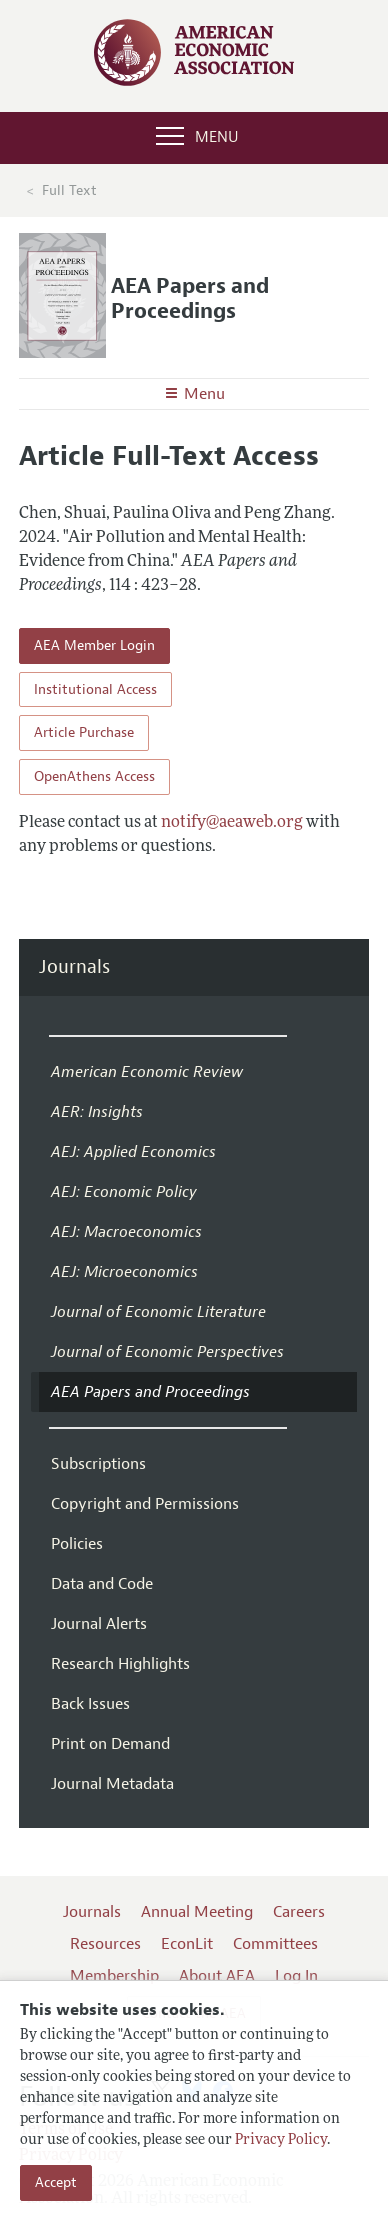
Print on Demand (110, 1744)
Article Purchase (84, 732)
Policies (77, 1544)
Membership (114, 1976)
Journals (74, 967)
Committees (275, 1944)
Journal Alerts (99, 1624)
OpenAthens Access (94, 776)
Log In (296, 1976)
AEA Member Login (94, 645)
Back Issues (90, 1704)
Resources (105, 1944)
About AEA (217, 1976)
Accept (56, 2182)
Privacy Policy (281, 2140)
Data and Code (102, 1584)
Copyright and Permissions (145, 1504)
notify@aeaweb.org (232, 823)
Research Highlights (120, 1664)
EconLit (187, 1944)
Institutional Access (95, 689)
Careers (299, 1912)
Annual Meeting (197, 1912)
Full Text (69, 190)
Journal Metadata (112, 1784)
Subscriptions (98, 1464)
